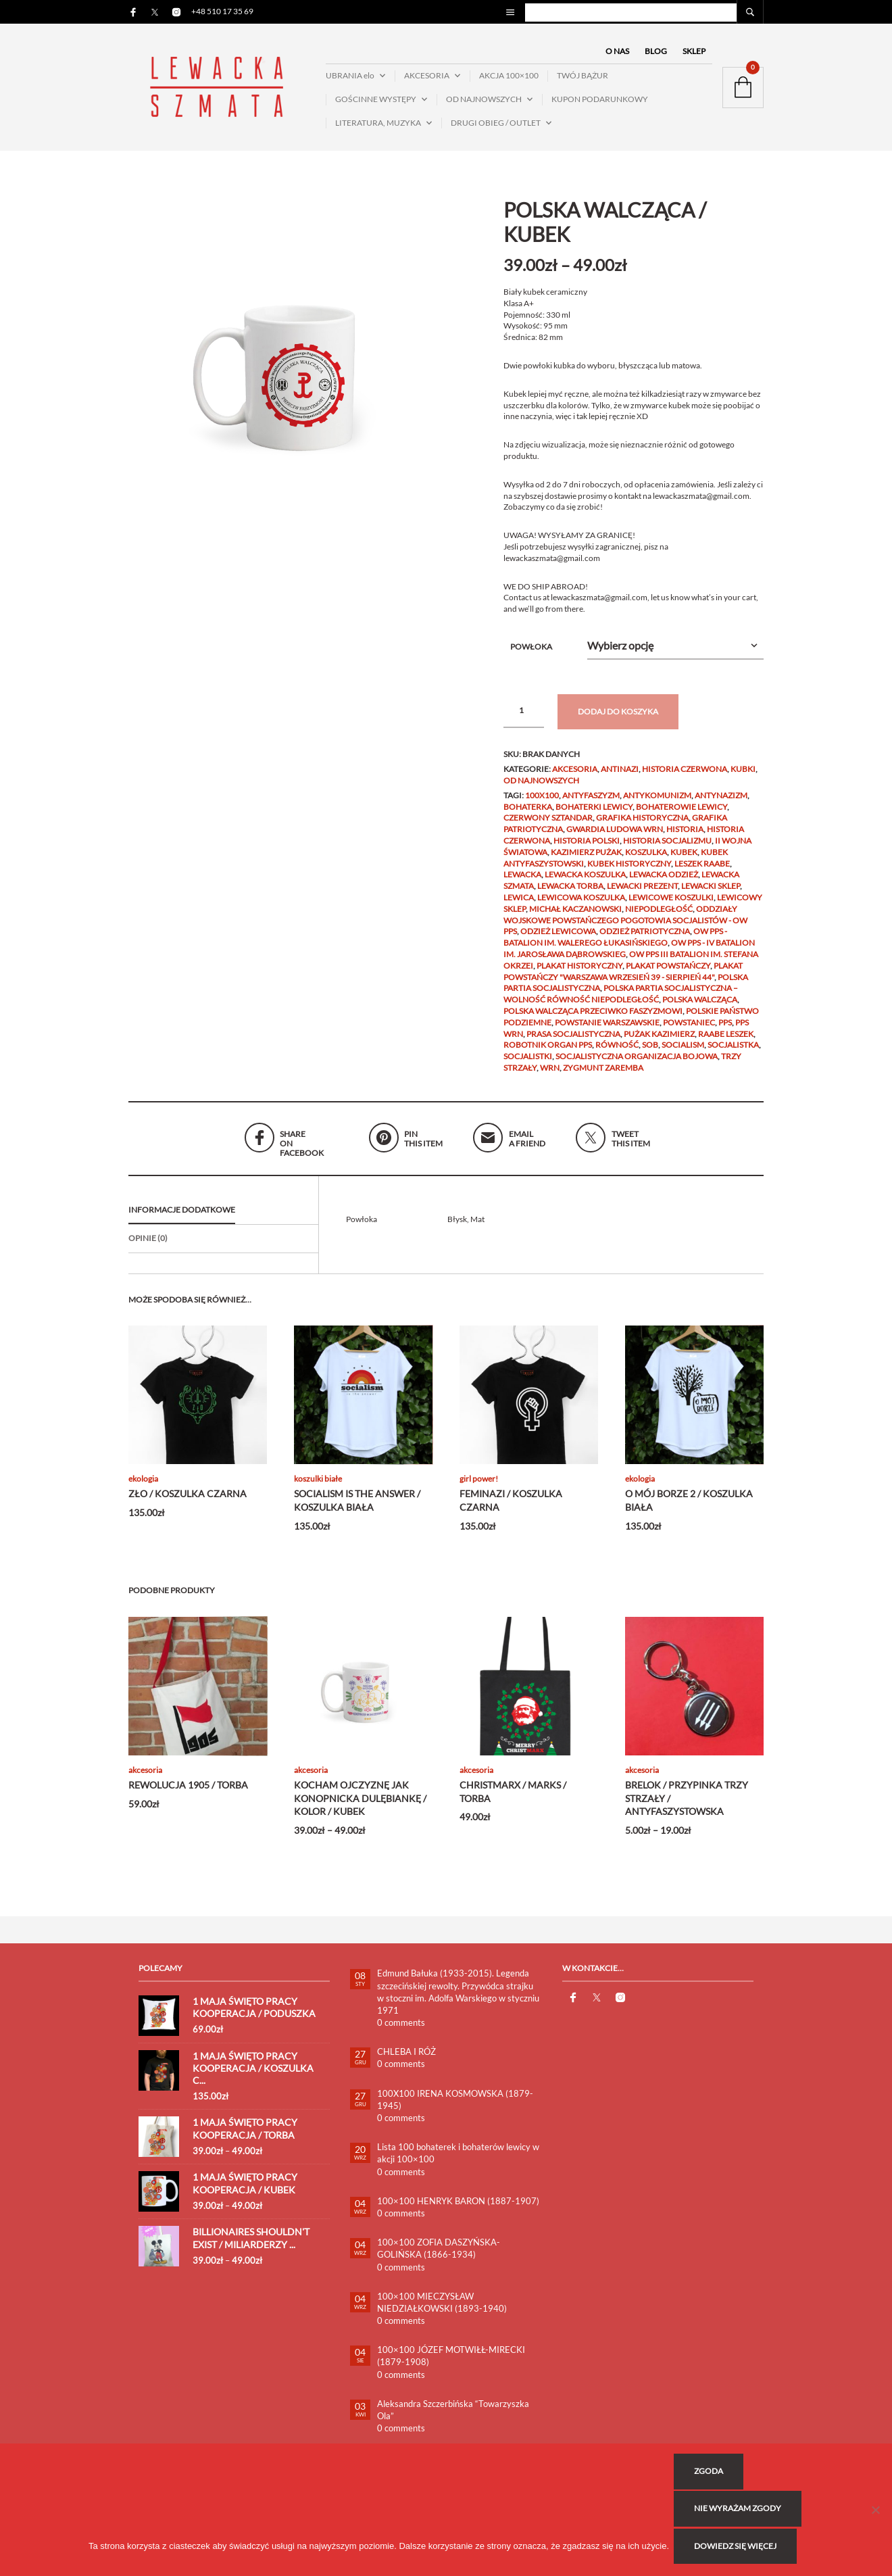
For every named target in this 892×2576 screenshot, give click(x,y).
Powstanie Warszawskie (607, 1030)
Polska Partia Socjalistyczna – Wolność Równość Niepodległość (620, 1002)
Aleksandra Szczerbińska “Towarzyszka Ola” (453, 2417)
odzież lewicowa (558, 939)
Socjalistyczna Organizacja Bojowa (636, 1064)
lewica (518, 905)
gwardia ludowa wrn (614, 837)
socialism (683, 1053)
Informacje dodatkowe (181, 1218)
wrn (550, 1075)
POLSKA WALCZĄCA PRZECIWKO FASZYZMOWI (593, 1019)
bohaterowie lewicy (681, 814)
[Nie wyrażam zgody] (875, 2512)
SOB (650, 1053)
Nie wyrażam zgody (739, 2512)
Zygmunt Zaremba (603, 1075)
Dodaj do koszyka (618, 719)
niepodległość (659, 916)
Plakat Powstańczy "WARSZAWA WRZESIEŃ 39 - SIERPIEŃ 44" (623, 979)
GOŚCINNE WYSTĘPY (375, 103)
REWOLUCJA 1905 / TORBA (188, 1793)
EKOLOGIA (143, 1487)
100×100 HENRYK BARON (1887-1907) (458, 2208)
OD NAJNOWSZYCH (484, 103)
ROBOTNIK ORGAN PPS (547, 1053)
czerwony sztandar (548, 826)
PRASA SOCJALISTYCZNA (573, 1041)
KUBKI (742, 777)
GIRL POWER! (479, 1487)
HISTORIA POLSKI (586, 849)
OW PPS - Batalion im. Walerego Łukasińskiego (615, 945)
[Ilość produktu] (523, 719)
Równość (617, 1053)
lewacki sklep (710, 894)
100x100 (542, 803)
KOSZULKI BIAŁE (318, 1487)
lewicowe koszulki (671, 905)
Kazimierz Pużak (586, 859)
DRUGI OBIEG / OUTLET (496, 126)
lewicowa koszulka (581, 905)
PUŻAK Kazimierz (659, 1041)
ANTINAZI (620, 777)
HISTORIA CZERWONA (684, 777)
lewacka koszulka (585, 882)
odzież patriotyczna (644, 939)
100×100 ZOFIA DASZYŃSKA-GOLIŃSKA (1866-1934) (438, 2256)
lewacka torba (570, 894)
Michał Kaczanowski (575, 916)
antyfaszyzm (591, 803)
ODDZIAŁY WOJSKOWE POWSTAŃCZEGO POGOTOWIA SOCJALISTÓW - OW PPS (625, 927)
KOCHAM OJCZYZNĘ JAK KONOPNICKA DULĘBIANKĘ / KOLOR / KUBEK (360, 1806)
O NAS (617, 55)
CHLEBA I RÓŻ (406, 2059)
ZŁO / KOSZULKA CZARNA (187, 1501)
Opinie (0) (148, 1245)
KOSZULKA (646, 859)
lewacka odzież (663, 882)
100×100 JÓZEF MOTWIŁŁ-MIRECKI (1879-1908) (451, 2363)
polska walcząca (699, 1007)
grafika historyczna (642, 826)
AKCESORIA (426, 79)
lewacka (522, 882)
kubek (683, 859)
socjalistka (733, 1053)
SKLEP (694, 55)
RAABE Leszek (725, 1041)
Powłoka (531, 655)
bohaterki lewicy (594, 814)
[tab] (223, 1219)
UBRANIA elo (350, 79)
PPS (725, 1030)
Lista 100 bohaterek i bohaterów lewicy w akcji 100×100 (458, 2160)
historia (684, 837)
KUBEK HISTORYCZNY (629, 871)
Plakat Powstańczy (668, 973)
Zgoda (710, 2477)
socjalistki (527, 1064)
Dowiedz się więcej (737, 2548)
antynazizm (721, 803)
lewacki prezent (642, 894)
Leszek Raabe (702, 871)
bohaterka (527, 814)
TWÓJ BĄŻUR (582, 79)
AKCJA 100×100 (509, 79)
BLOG (656, 55)
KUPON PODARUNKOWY (599, 103)
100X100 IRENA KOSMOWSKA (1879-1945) (455, 2106)
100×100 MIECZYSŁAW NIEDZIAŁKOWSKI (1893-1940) (442, 2309)
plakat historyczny (579, 973)
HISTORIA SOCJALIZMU (667, 849)
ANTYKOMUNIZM (657, 803)
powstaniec (689, 1030)
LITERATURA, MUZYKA (378, 126)
